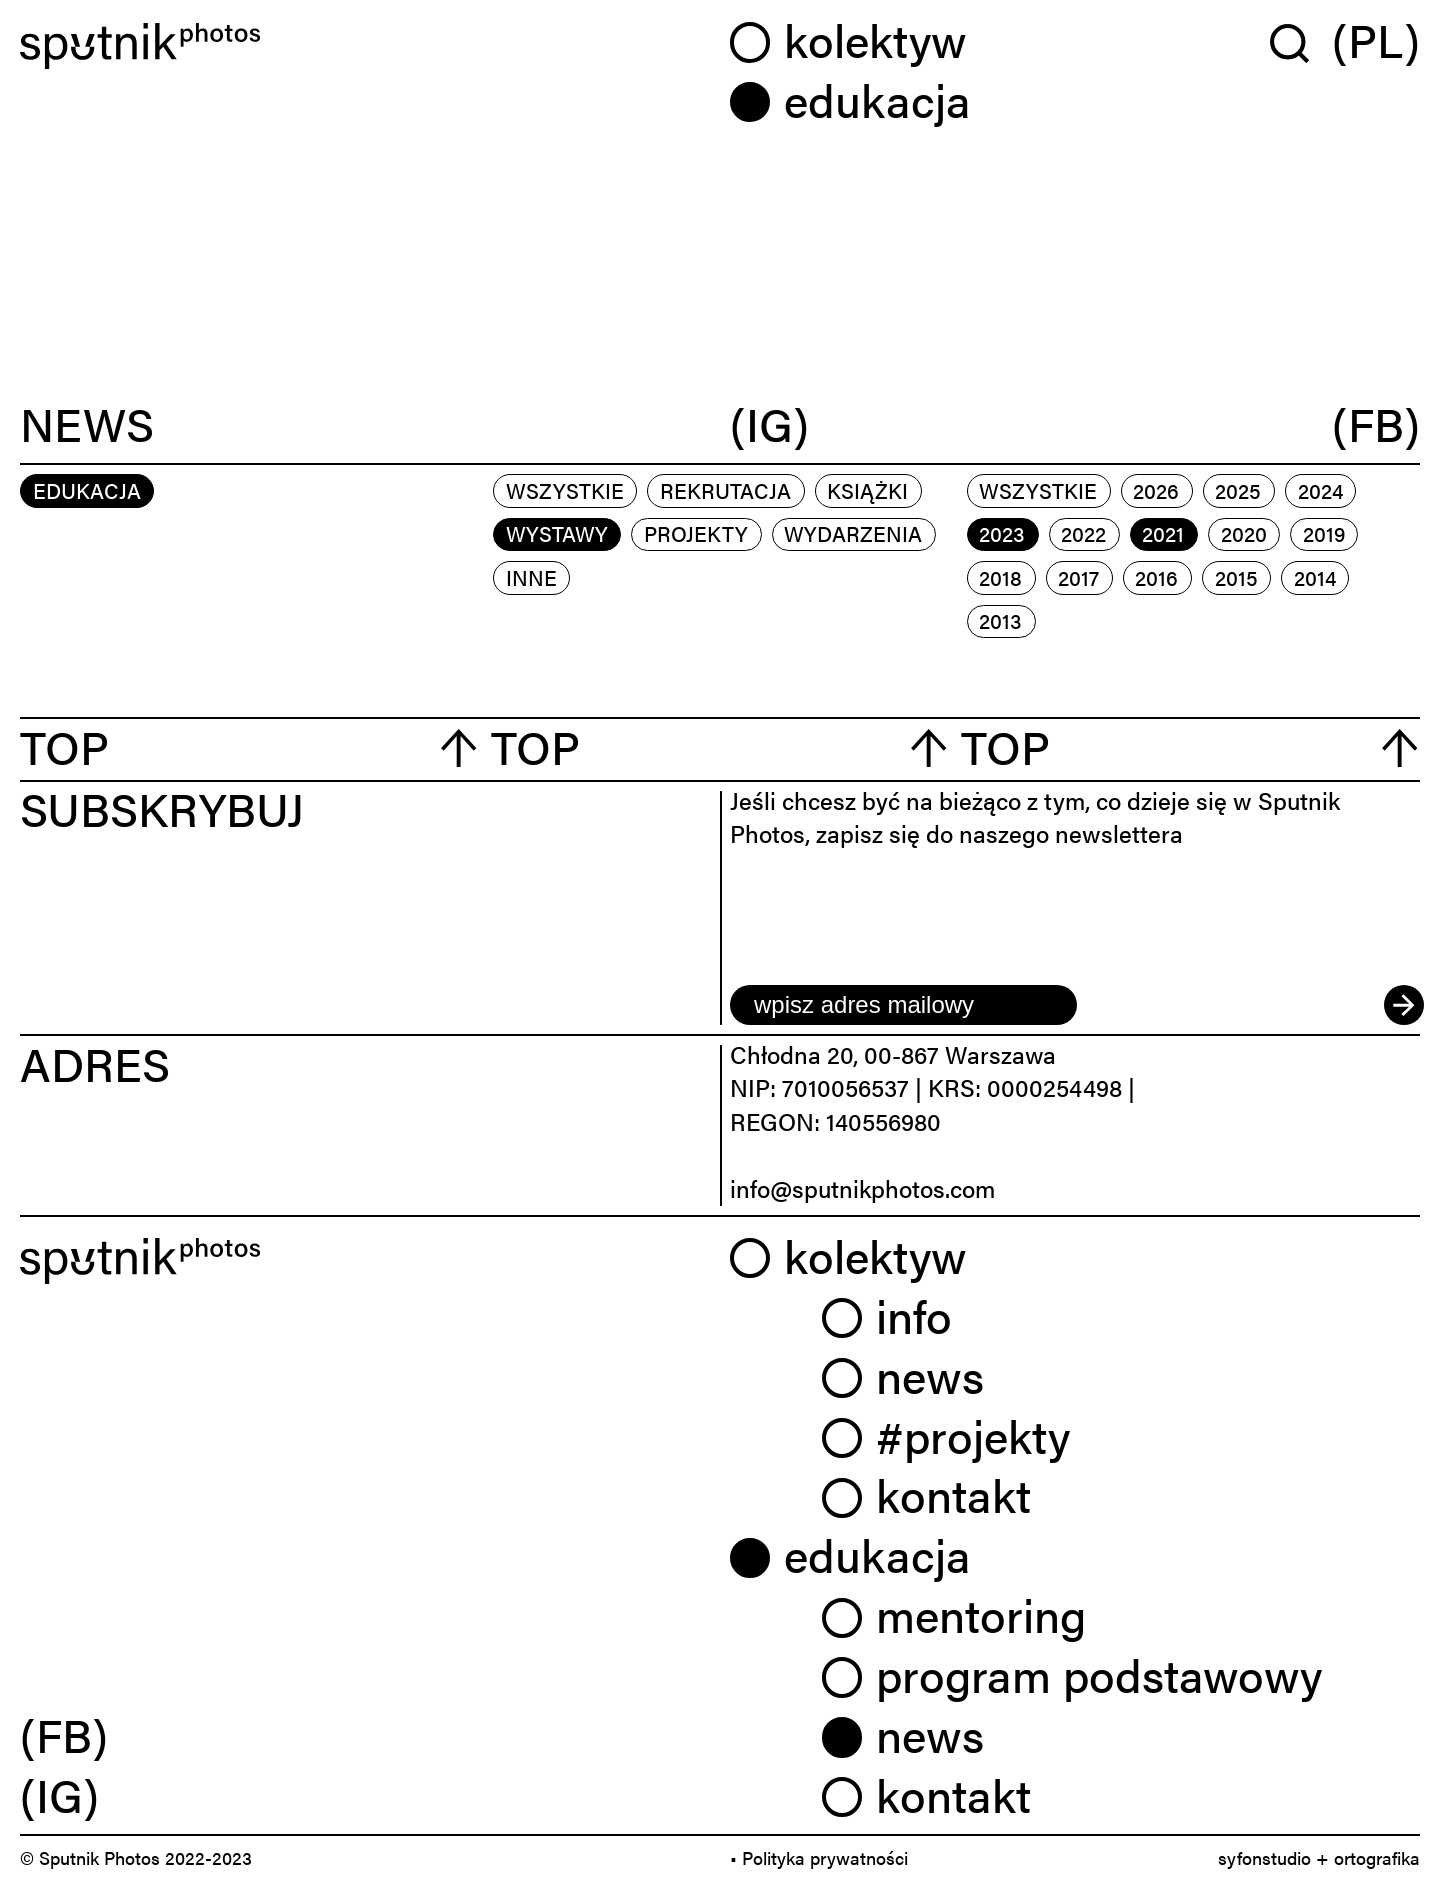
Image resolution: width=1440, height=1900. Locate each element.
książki (867, 490)
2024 (1320, 490)
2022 (1083, 533)
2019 (1324, 533)
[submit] (1402, 1005)
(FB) (1376, 426)
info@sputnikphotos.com (862, 1188)
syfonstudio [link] (1264, 1857)
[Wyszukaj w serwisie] (1301, 42)
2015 (1236, 577)
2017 (1078, 577)
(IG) (769, 426)
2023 (1002, 533)
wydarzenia (853, 533)
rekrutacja (725, 490)
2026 (1156, 490)
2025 (1238, 490)
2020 (1244, 533)
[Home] (365, 46)
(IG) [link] (59, 1794)
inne (531, 577)
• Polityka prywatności (819, 1857)
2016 (1156, 577)
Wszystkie (565, 490)
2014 (1315, 577)
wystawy (557, 533)
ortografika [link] (1377, 1857)
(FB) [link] (64, 1734)
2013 (1000, 620)
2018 (1000, 577)
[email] (903, 1005)
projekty (696, 533)
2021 (1163, 533)
